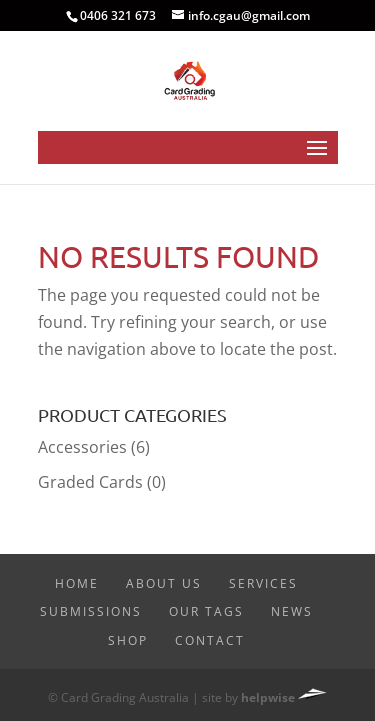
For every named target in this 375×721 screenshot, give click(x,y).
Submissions (91, 611)
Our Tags (206, 611)
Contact (210, 640)
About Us (164, 583)
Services (263, 583)
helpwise (268, 697)
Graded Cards (90, 482)
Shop (128, 640)
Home (77, 583)
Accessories (82, 447)
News (292, 611)
